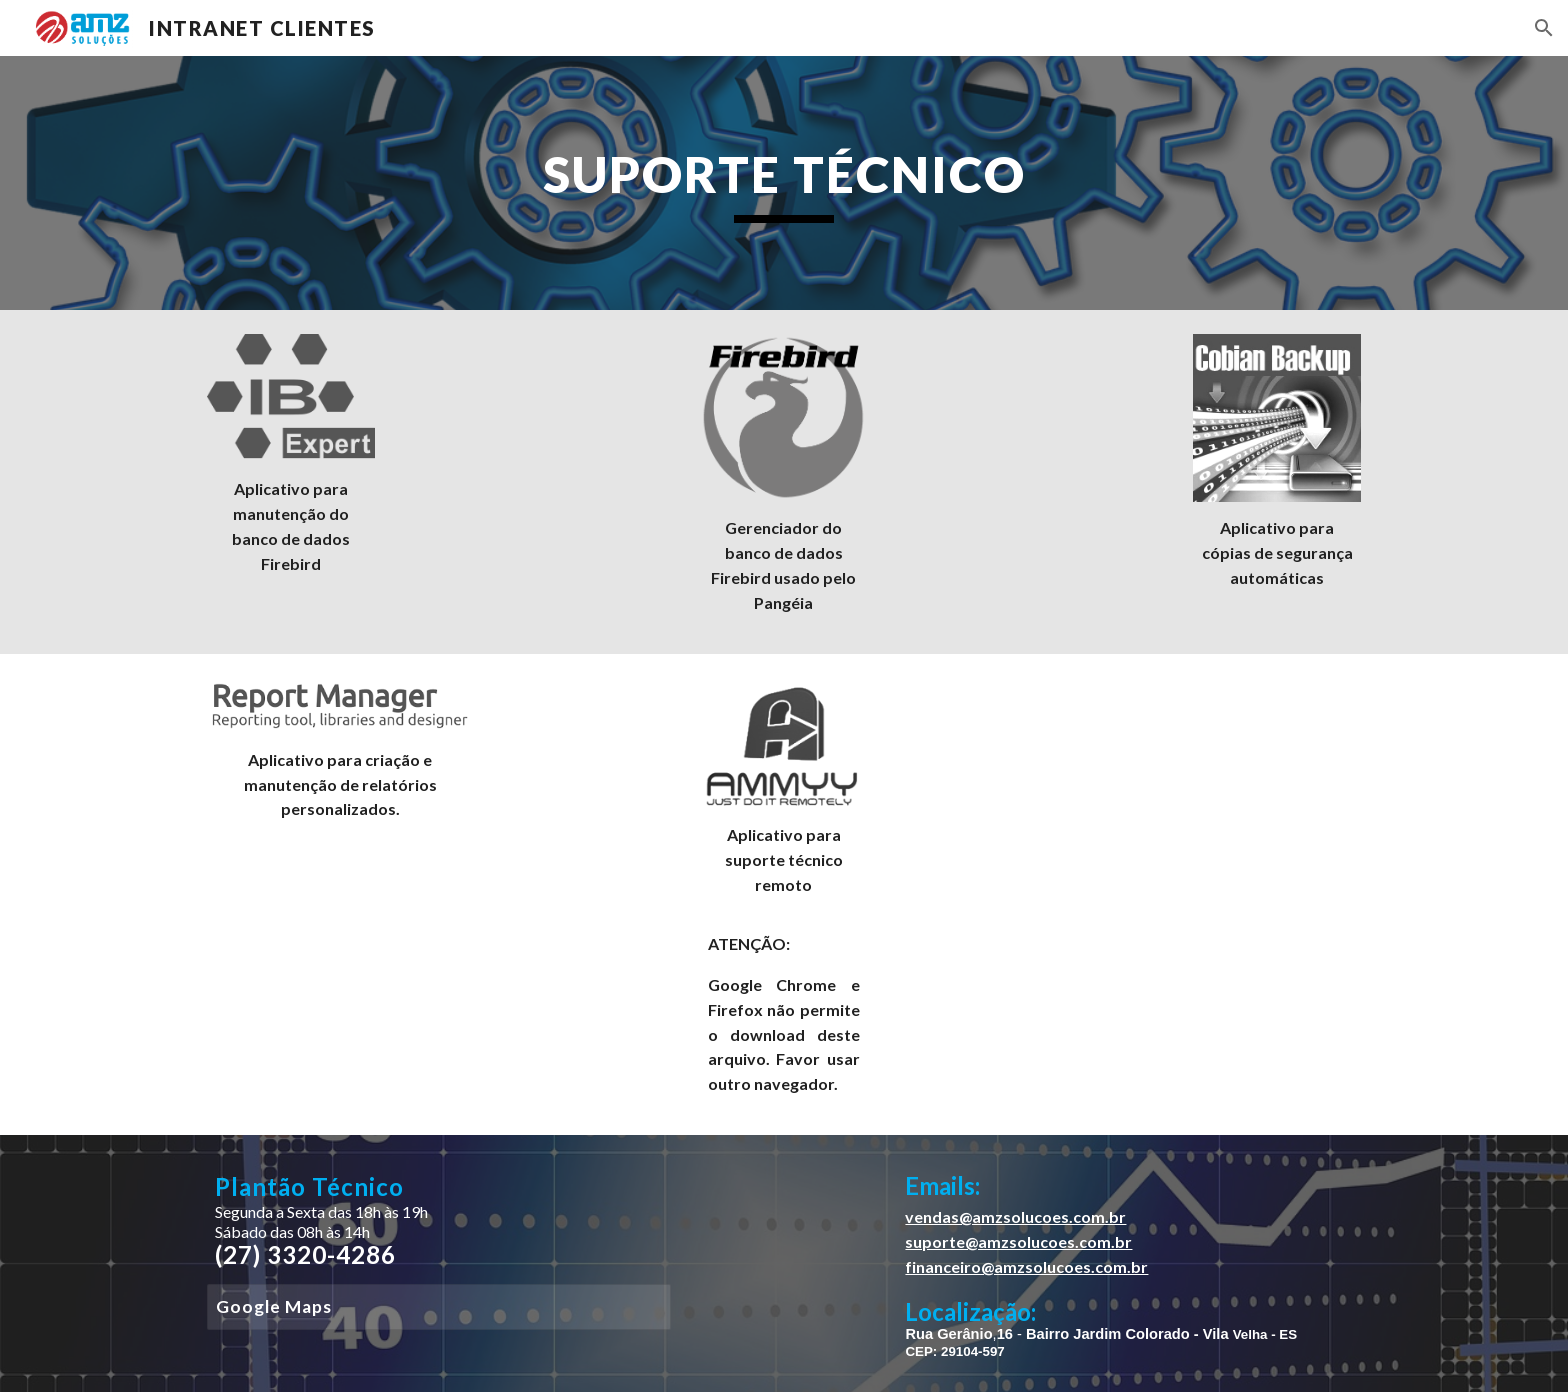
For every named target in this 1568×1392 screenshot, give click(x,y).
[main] (784, 183)
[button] (1544, 28)
